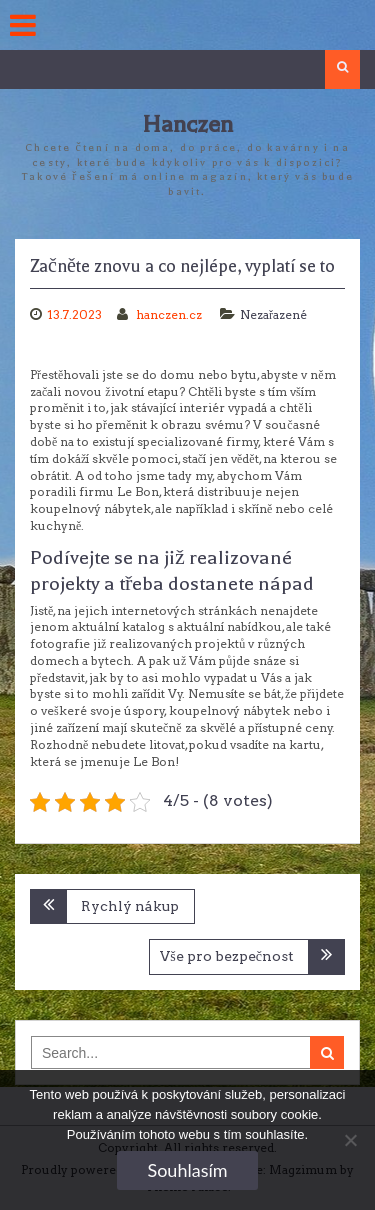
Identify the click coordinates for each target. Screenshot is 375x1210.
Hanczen (187, 124)
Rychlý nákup (130, 906)
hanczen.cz (170, 314)
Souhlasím (187, 1170)
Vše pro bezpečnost (227, 956)
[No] (350, 1140)
